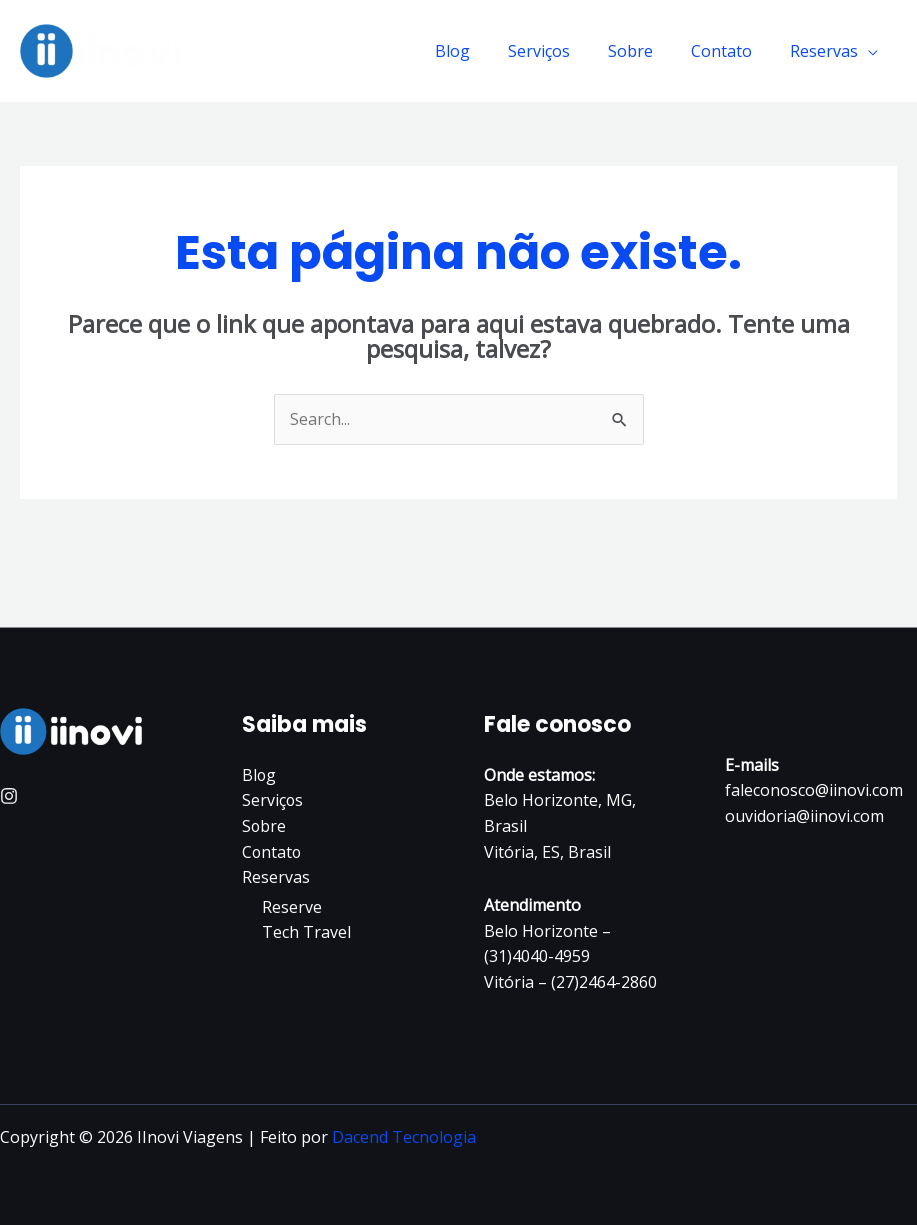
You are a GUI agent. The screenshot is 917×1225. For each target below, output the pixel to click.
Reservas (827, 51)
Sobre (645, 51)
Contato (730, 51)
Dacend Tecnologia (404, 1137)
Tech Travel (306, 932)
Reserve (292, 907)
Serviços (560, 51)
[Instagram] (9, 796)
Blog (479, 51)
